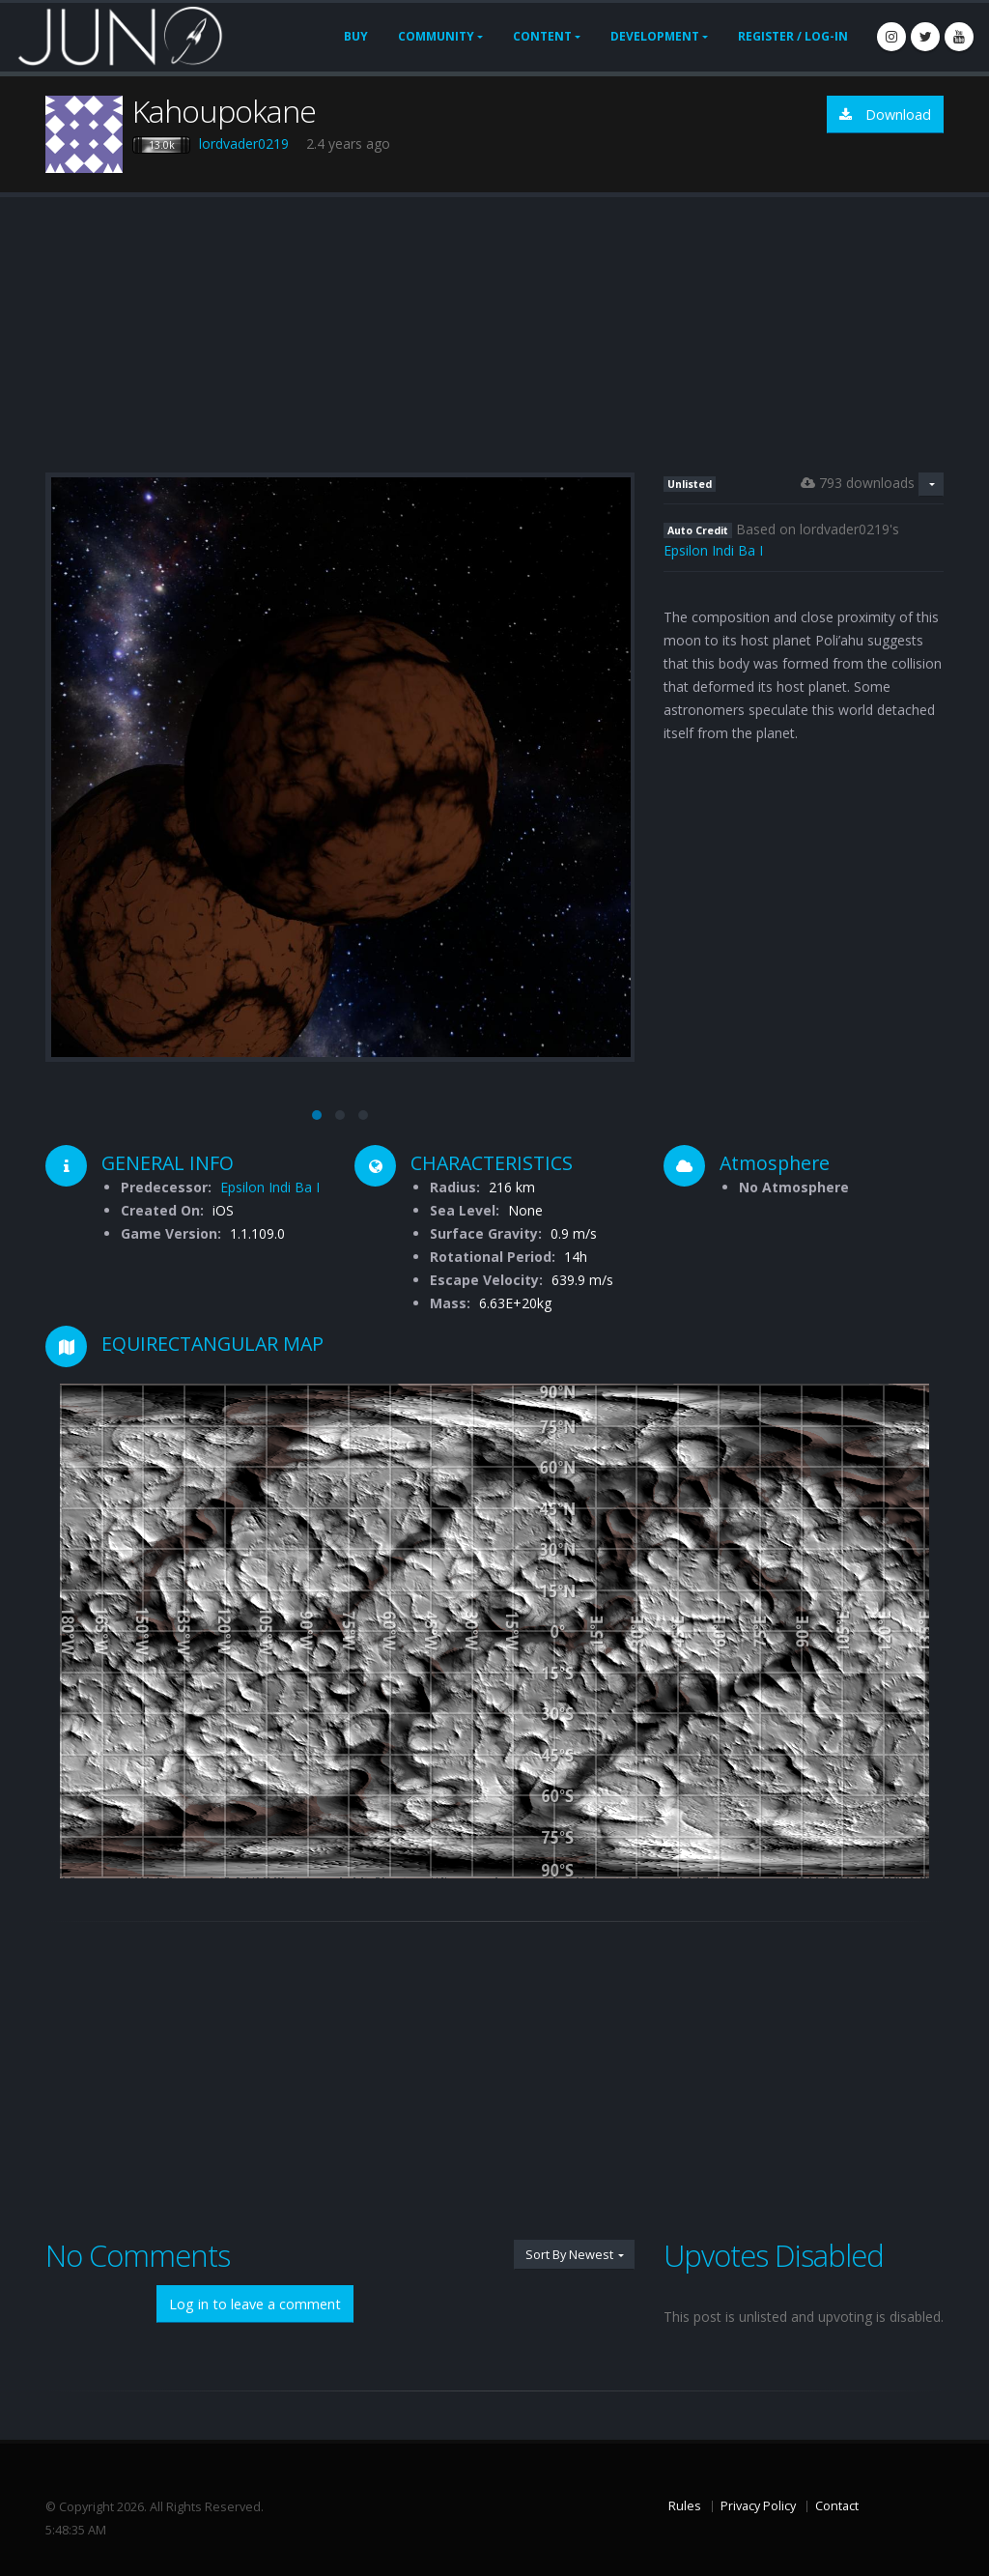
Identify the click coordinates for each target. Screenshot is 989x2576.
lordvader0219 (244, 143)
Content (542, 36)
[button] (316, 1115)
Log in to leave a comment (255, 2304)
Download (885, 114)
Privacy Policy (758, 2506)
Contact (837, 2506)
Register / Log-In (793, 36)
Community (436, 36)
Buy (356, 36)
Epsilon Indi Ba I (713, 550)
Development (654, 36)
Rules (684, 2506)
